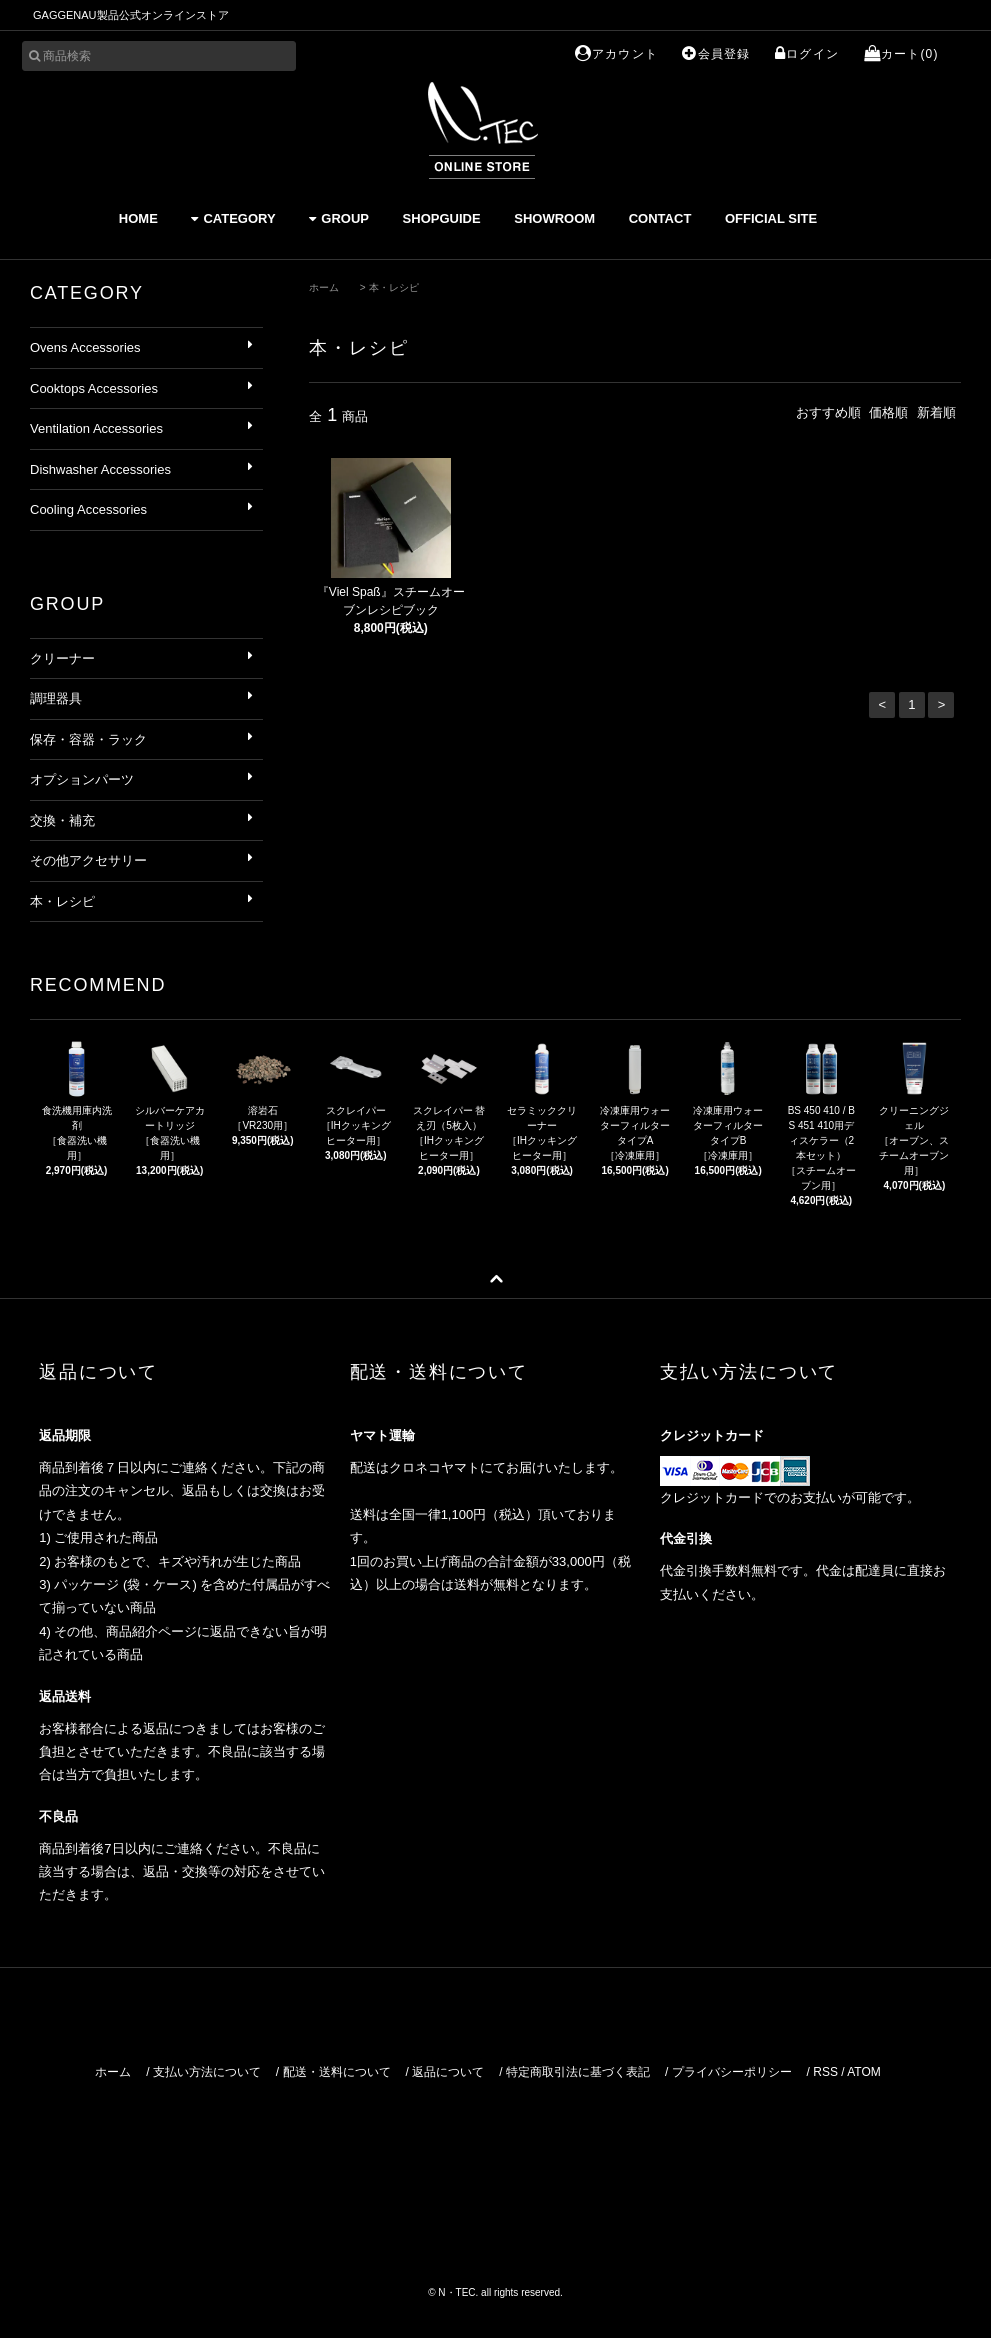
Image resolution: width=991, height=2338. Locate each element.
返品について (448, 2072)
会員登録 (716, 54)
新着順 (936, 412)
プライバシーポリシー (732, 2072)
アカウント (616, 54)
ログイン (807, 54)
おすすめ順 (828, 412)
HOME (138, 218)
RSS (825, 2072)
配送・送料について (337, 2072)
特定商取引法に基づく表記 (578, 2072)
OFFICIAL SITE (771, 218)
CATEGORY (233, 218)
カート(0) (901, 54)
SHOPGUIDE (442, 218)
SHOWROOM (554, 218)
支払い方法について (207, 2072)
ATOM (864, 2072)
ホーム (324, 287)
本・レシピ (394, 287)
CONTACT (660, 218)
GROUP (339, 218)
